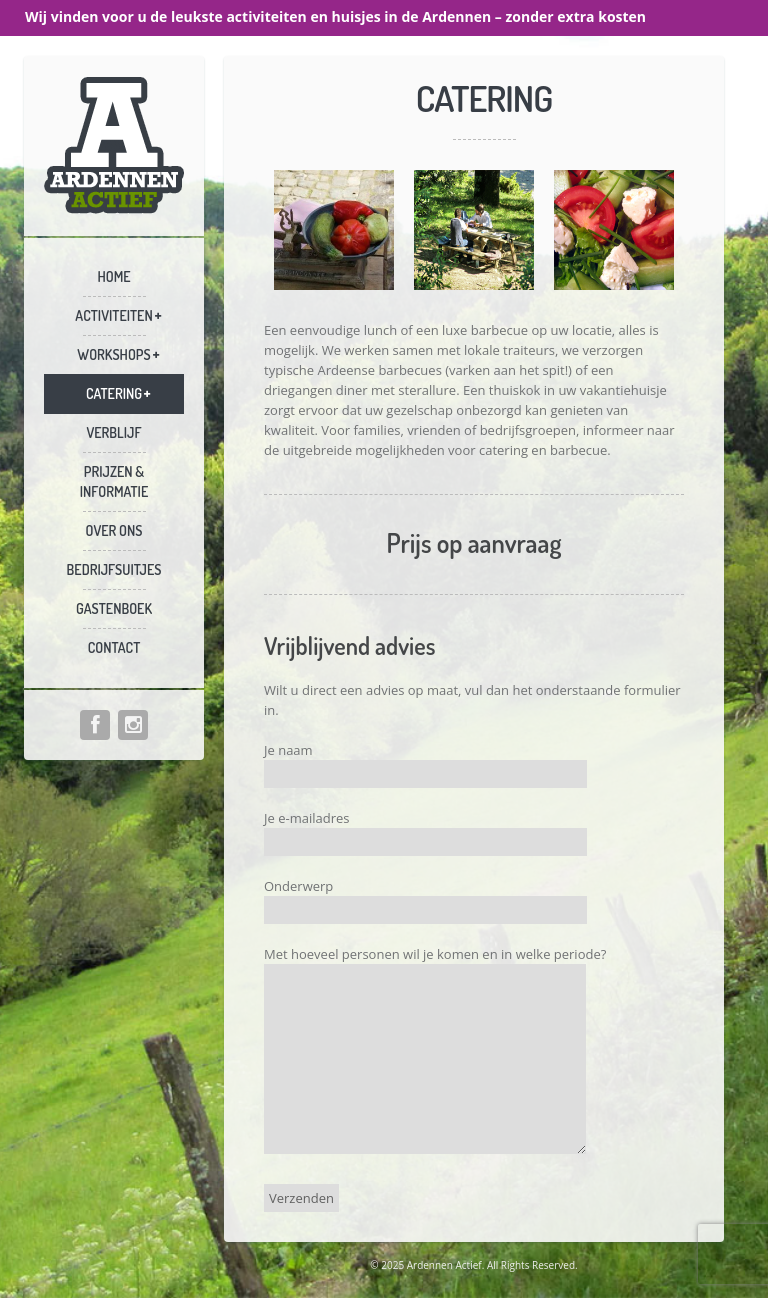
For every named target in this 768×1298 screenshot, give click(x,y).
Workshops (113, 354)
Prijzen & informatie (114, 481)
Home (113, 276)
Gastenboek (114, 608)
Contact (114, 647)
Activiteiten (113, 315)
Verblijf (113, 432)
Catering (114, 393)
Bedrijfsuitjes (114, 569)
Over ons (114, 530)
